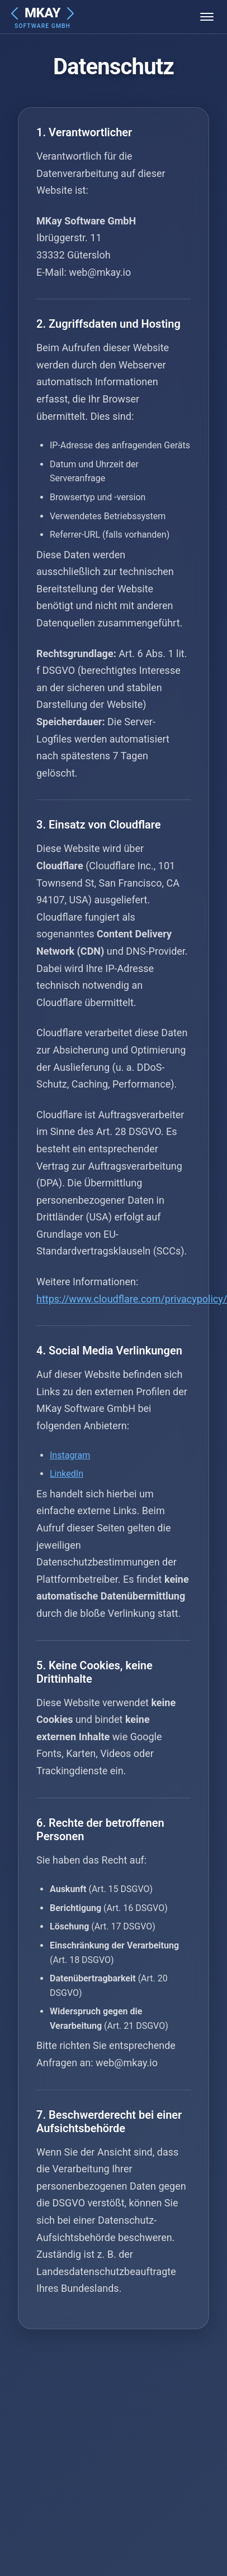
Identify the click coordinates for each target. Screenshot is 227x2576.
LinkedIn (66, 1473)
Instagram (70, 1455)
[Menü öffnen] (207, 16)
